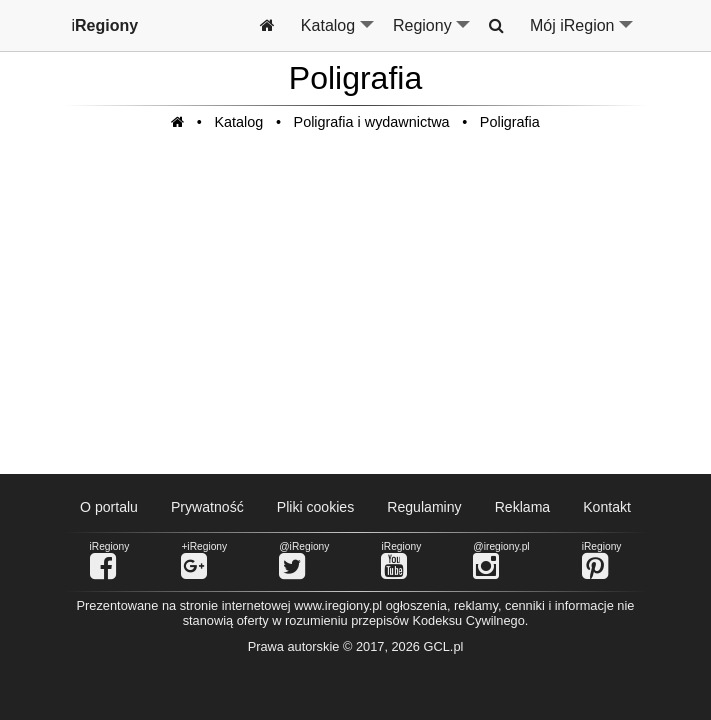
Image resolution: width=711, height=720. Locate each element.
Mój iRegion (582, 34)
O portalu (109, 507)
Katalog (338, 34)
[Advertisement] (356, 313)
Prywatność (207, 507)
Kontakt (607, 507)
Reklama (523, 507)
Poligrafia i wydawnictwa (372, 122)
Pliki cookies (315, 507)
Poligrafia (510, 122)
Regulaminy (424, 507)
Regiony (433, 34)
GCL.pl (444, 646)
